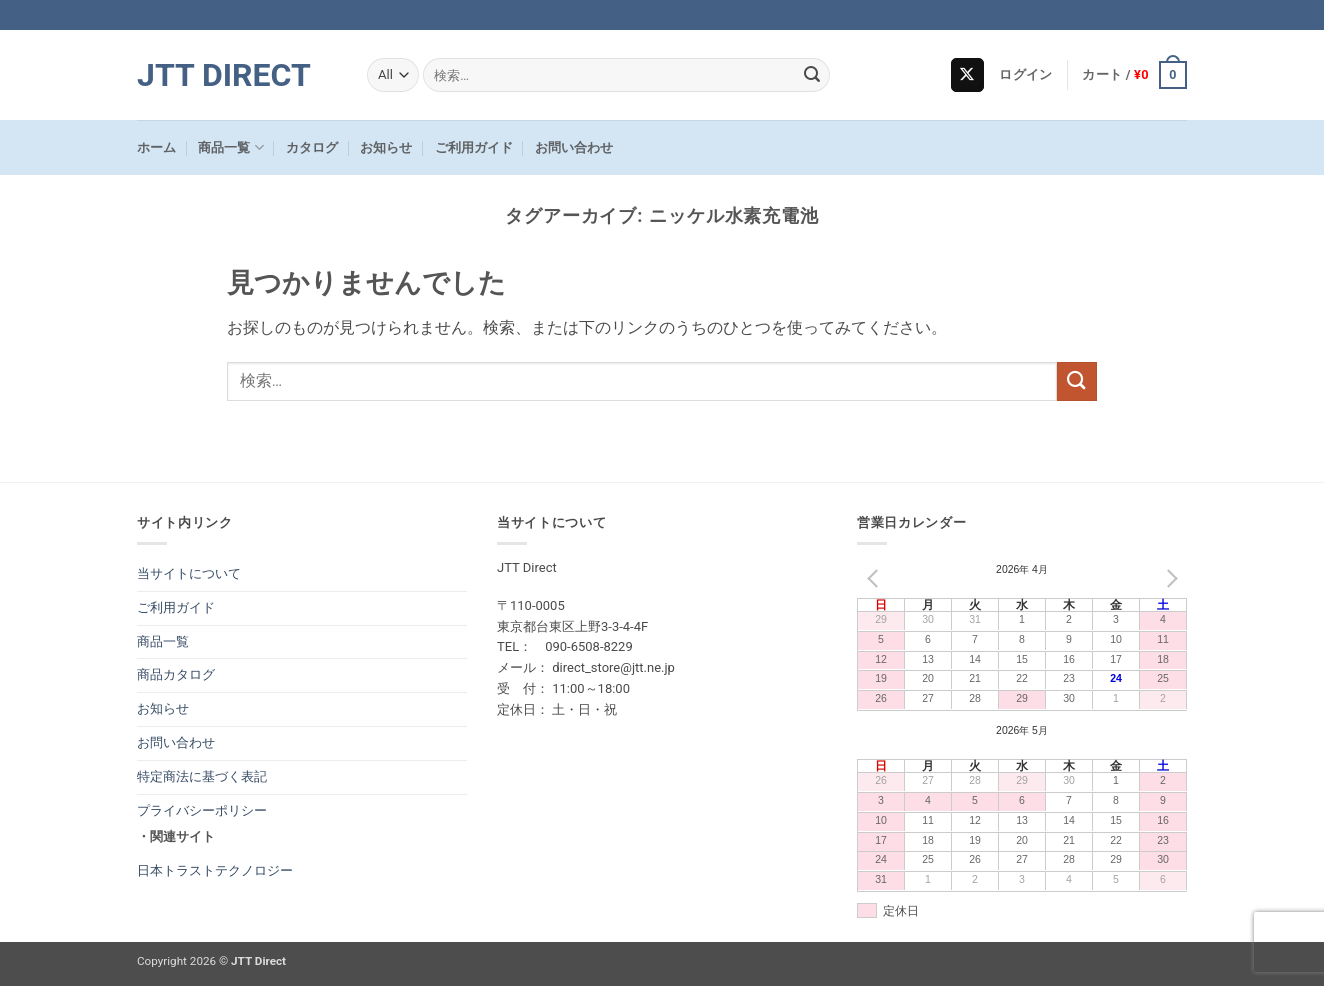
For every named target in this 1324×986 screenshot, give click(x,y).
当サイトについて (189, 573)
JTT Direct (224, 75)
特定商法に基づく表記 (202, 776)
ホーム (156, 147)
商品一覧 (230, 147)
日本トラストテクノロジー (215, 870)
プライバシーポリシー (202, 810)
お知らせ (386, 147)
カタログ (312, 147)
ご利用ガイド (474, 147)
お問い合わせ (574, 147)
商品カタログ (176, 674)
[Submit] (812, 75)
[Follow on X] (967, 75)
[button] (1025, 75)
